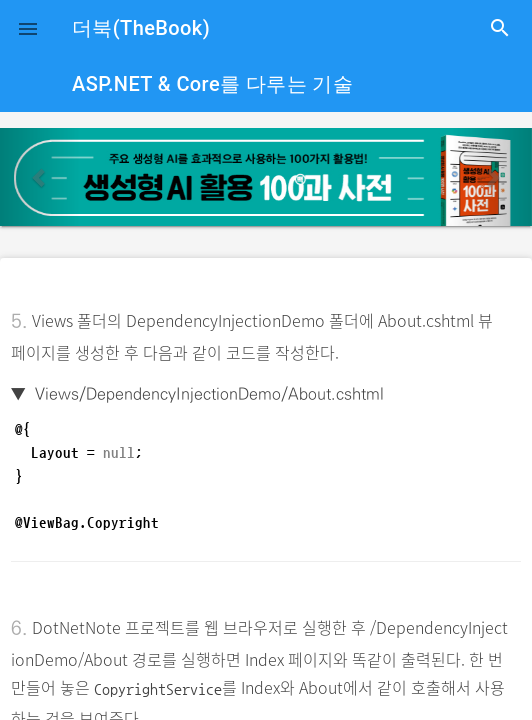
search (500, 28)
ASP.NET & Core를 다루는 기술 (212, 84)
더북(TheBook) (141, 28)
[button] (28, 28)
